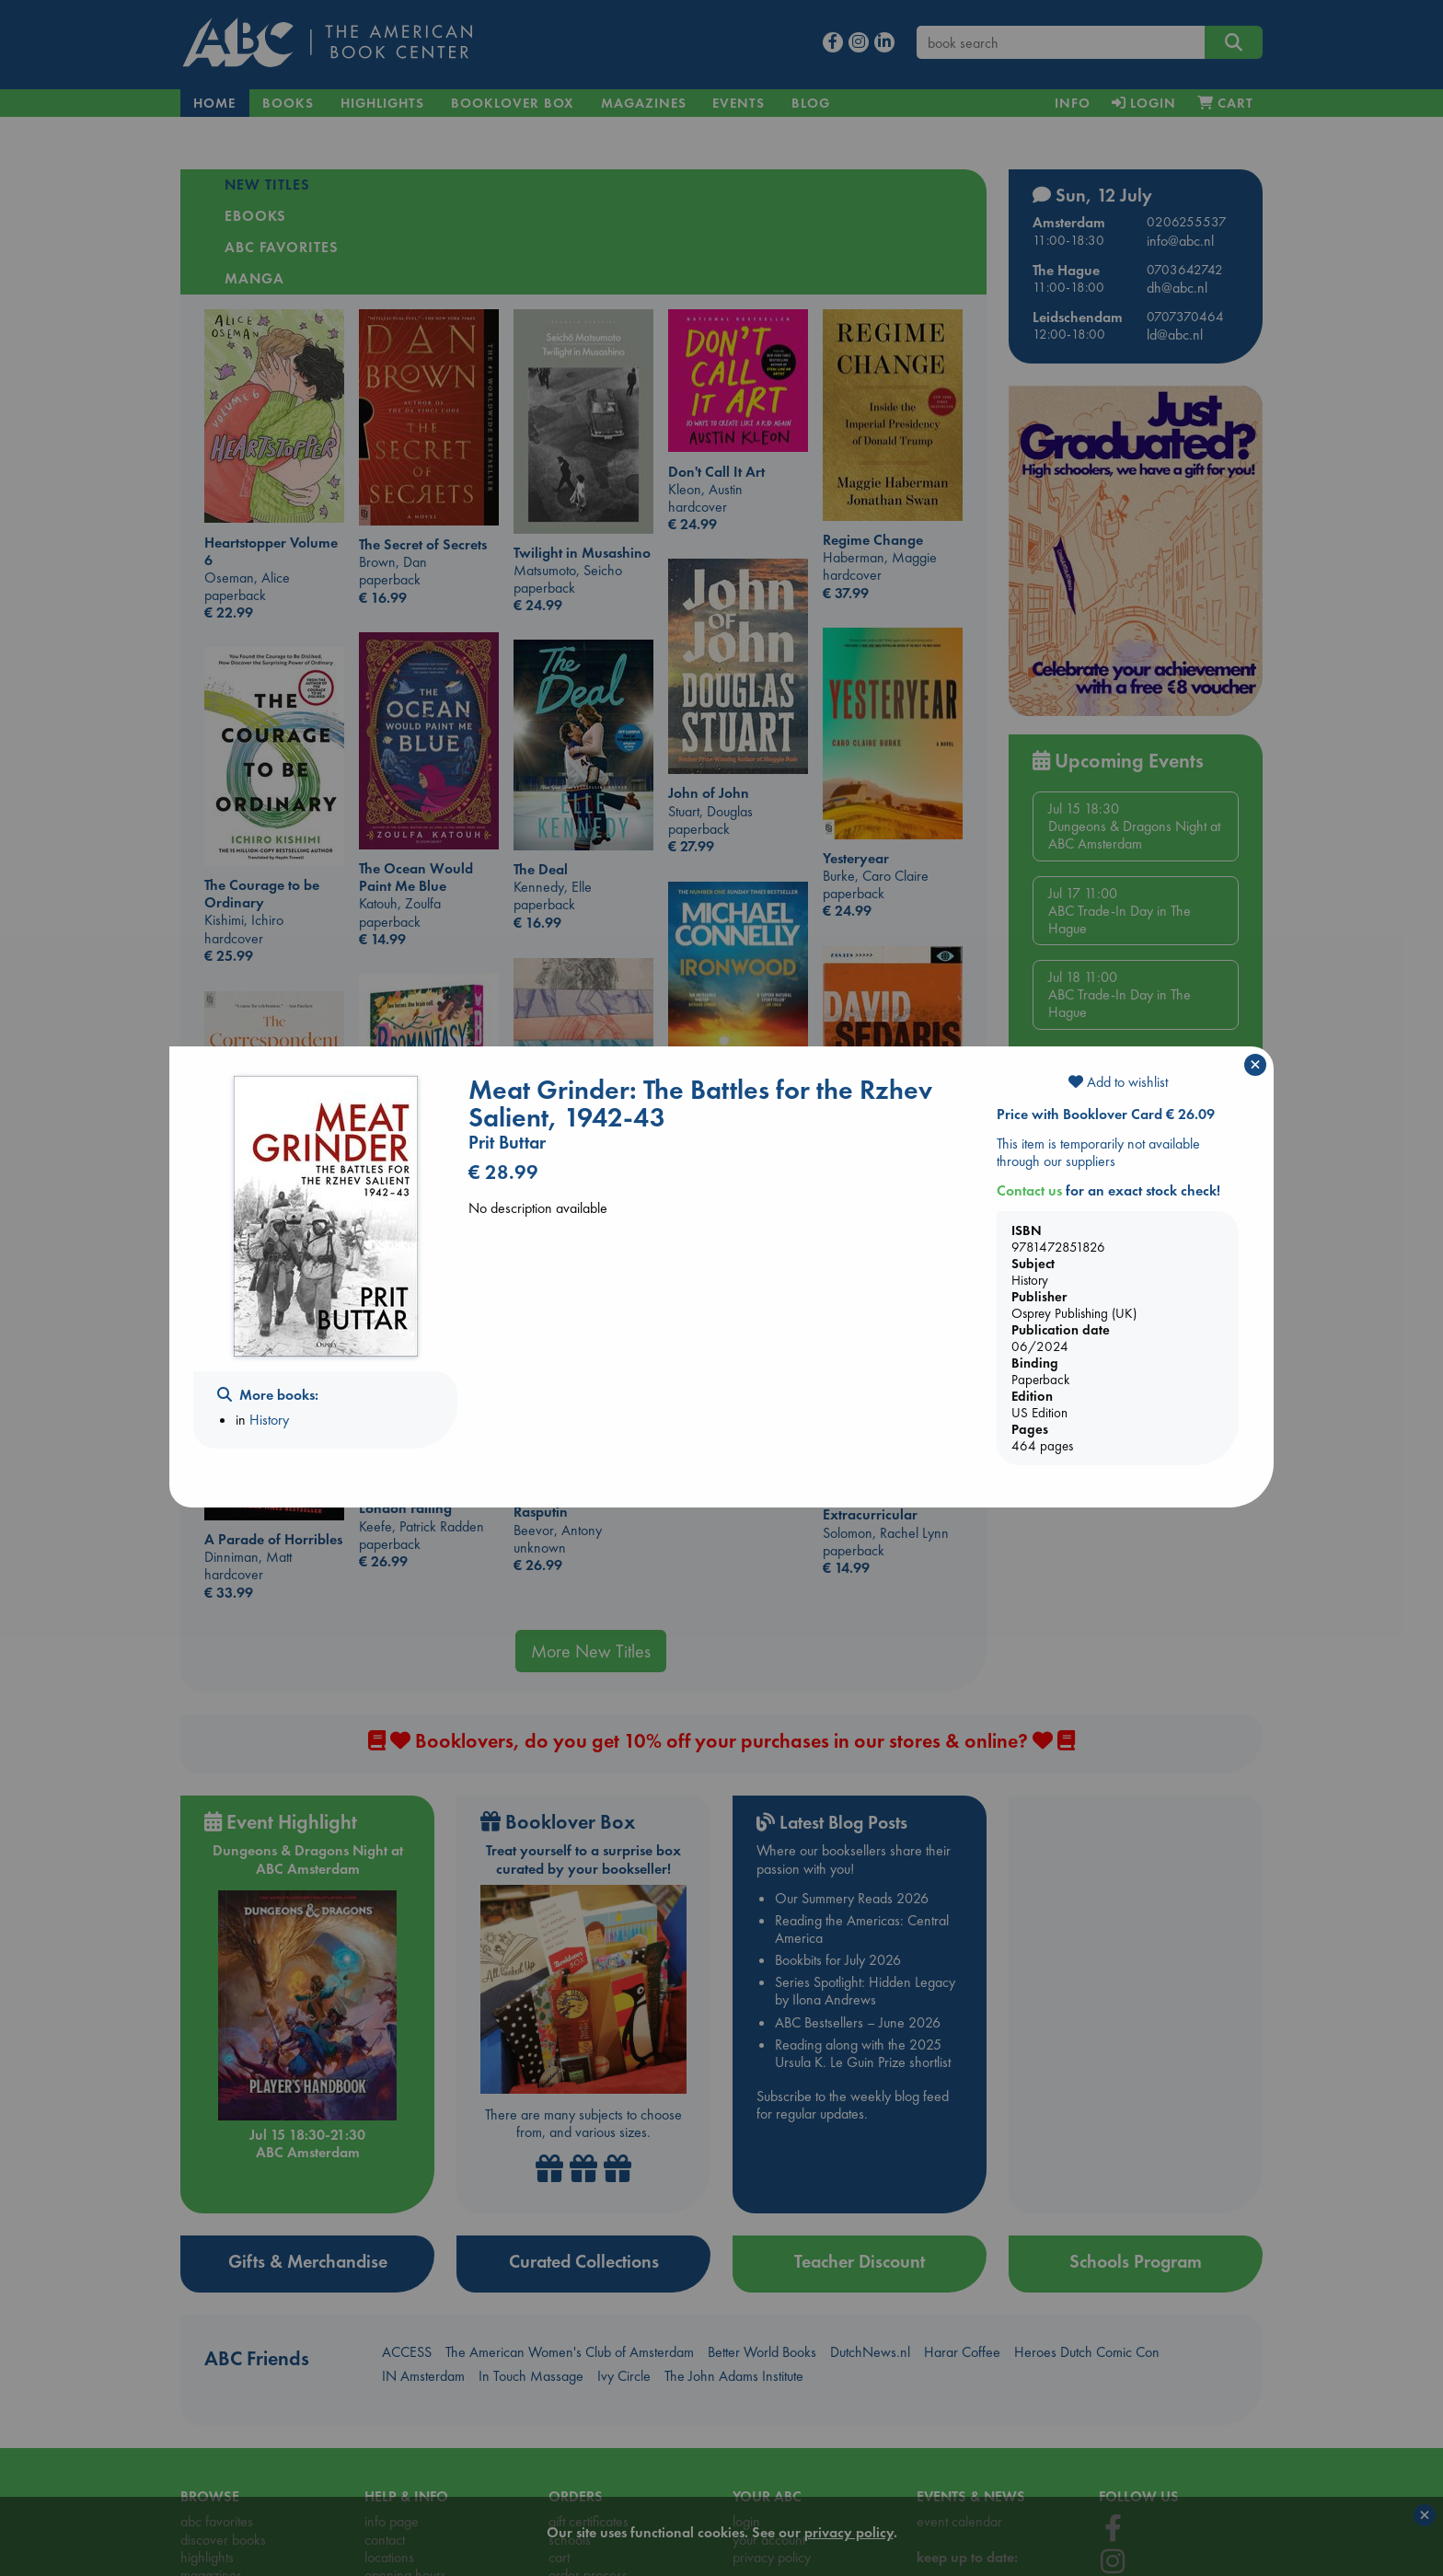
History (269, 1419)
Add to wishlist (1118, 1082)
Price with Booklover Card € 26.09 (1106, 1114)
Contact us (1029, 1190)
